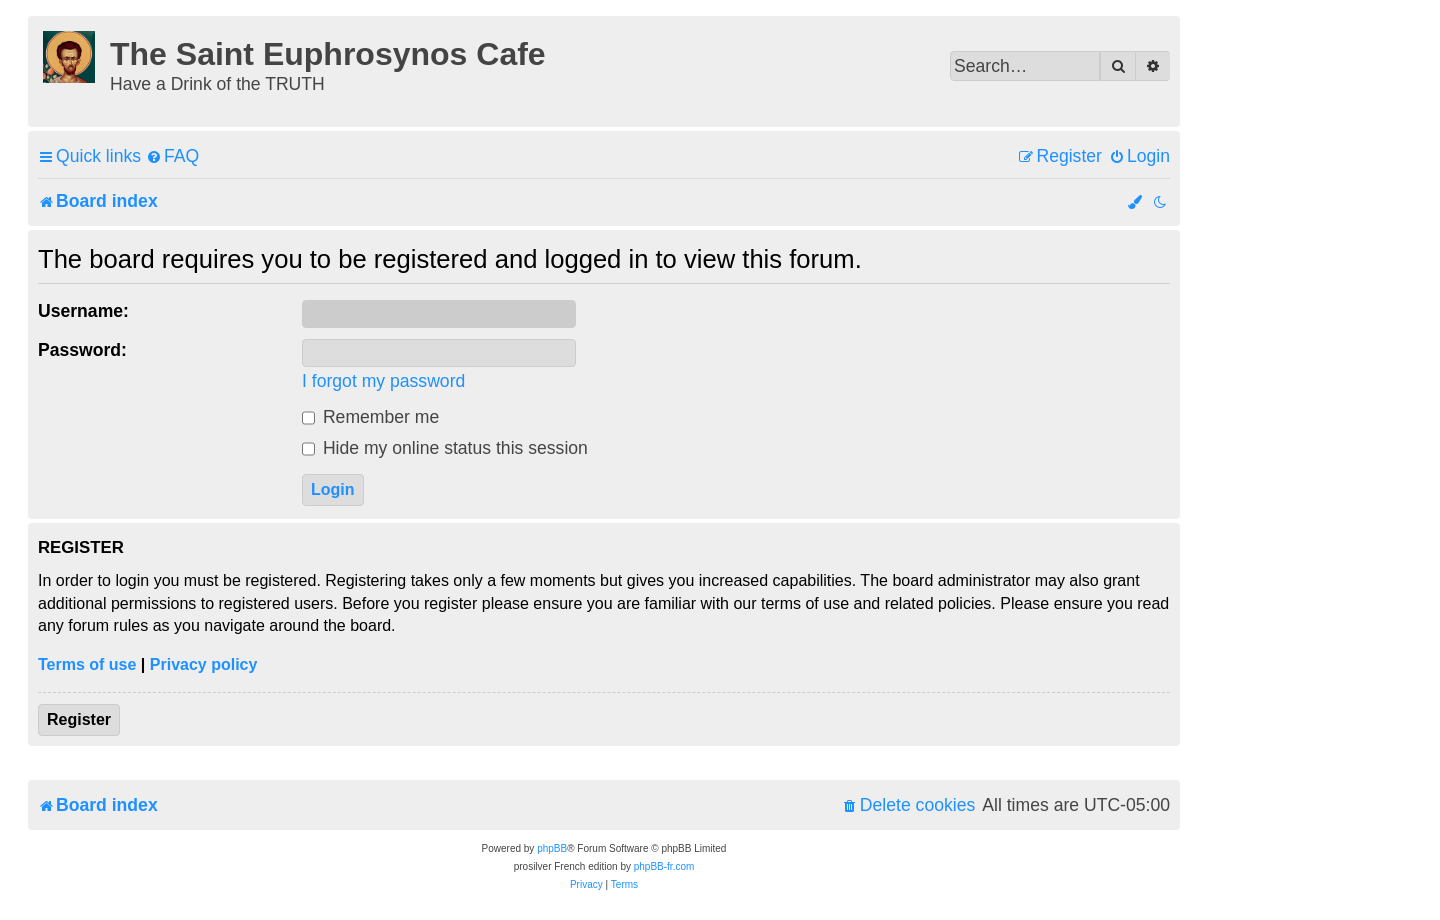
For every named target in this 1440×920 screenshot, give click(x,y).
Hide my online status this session (445, 448)
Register (79, 719)
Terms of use (87, 664)
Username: (83, 311)
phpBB (552, 848)
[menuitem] (172, 156)
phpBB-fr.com (664, 866)
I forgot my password (383, 381)
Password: (82, 350)
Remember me (370, 417)
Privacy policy (204, 664)
